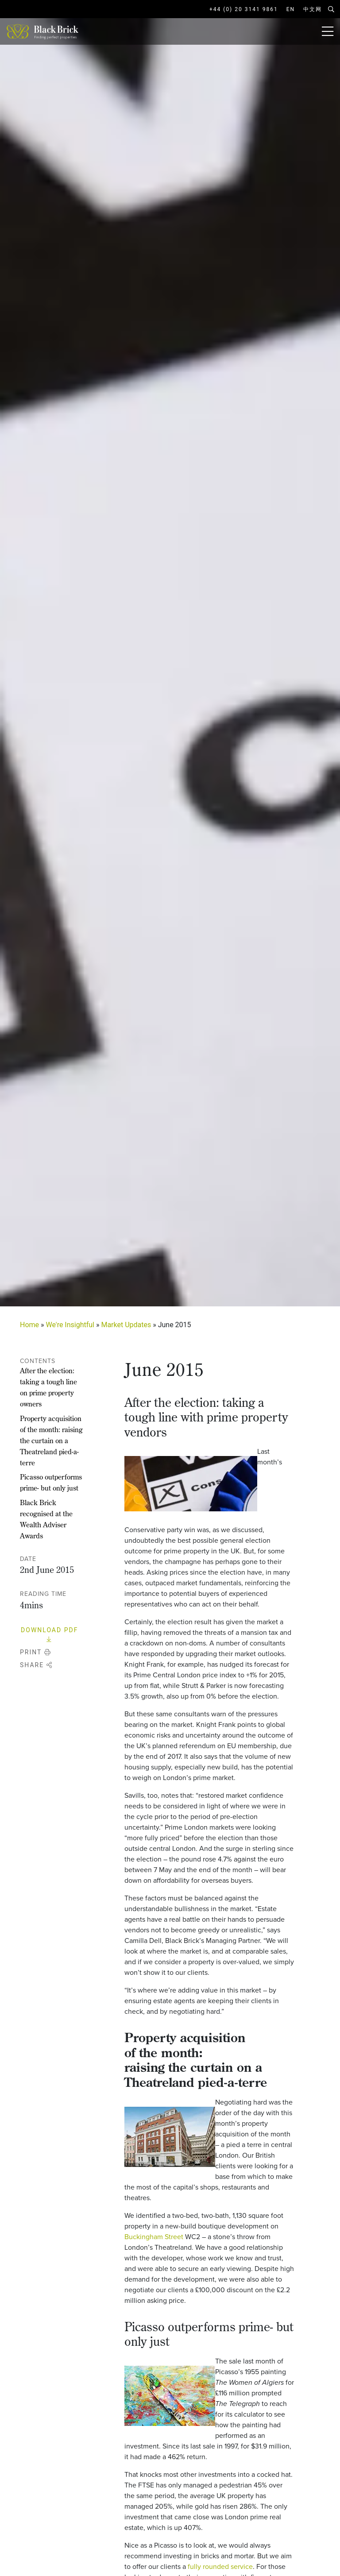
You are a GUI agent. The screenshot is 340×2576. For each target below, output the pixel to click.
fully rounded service (220, 2566)
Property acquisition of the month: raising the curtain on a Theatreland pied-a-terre (51, 1440)
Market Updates (126, 1325)
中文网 (312, 9)
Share (36, 1664)
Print (35, 1652)
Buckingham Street (153, 2237)
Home (29, 1325)
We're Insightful (70, 1325)
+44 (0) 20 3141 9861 (243, 9)
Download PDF (49, 1634)
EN (290, 9)
